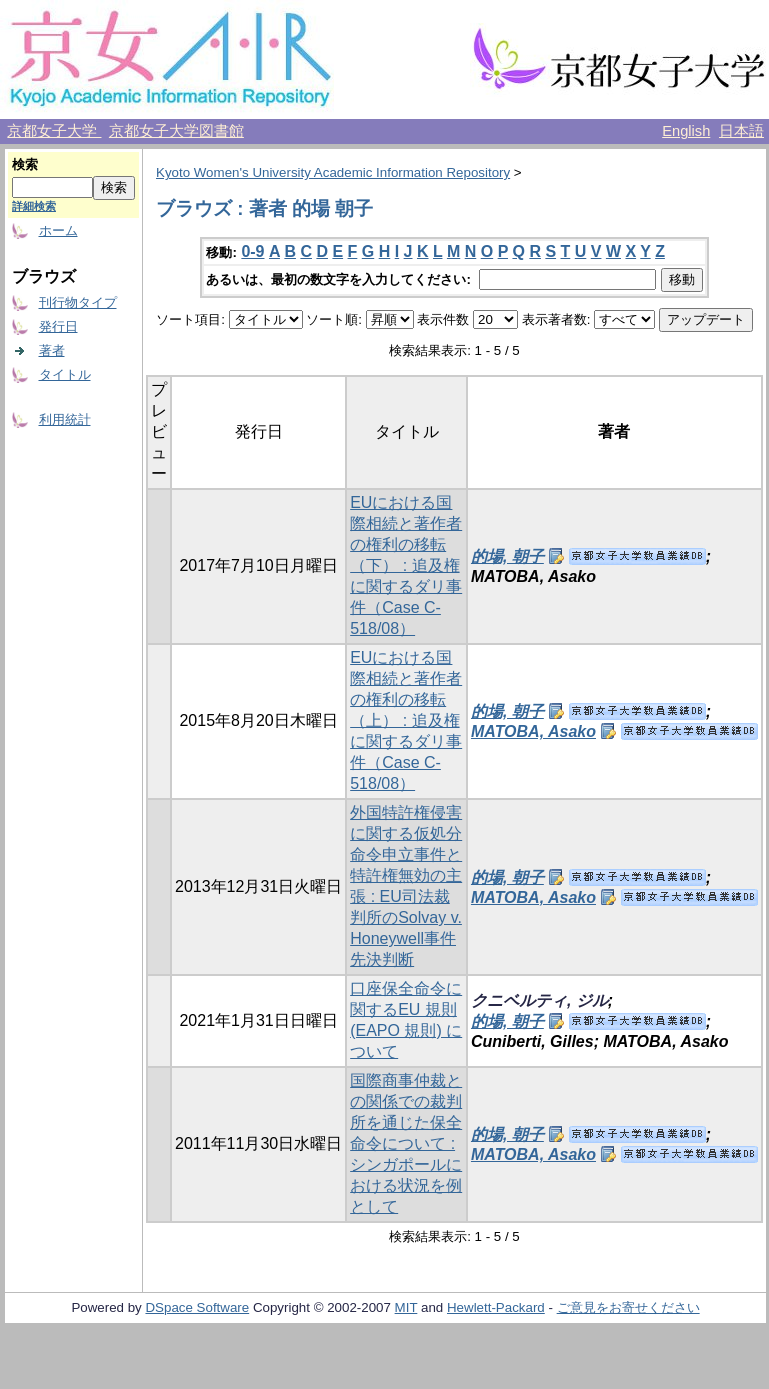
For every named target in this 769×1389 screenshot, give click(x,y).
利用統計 (65, 419)
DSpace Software (197, 1307)
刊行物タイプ (78, 302)
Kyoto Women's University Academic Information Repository (333, 172)
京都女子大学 (54, 131)
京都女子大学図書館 (176, 131)
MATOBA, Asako (533, 731)
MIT (406, 1307)
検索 (25, 164)
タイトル (65, 374)
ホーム (58, 230)
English (686, 131)
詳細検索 (34, 206)
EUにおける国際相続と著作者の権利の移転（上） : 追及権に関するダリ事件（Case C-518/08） (406, 720)
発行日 (58, 326)
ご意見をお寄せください (628, 1307)
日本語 (741, 131)
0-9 (252, 251)
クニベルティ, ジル (539, 1000)
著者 (52, 350)
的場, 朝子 (507, 556)
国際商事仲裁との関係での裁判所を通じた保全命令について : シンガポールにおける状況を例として (406, 1143)
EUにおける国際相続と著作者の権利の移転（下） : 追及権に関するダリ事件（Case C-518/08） (406, 565)
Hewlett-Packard (496, 1307)
